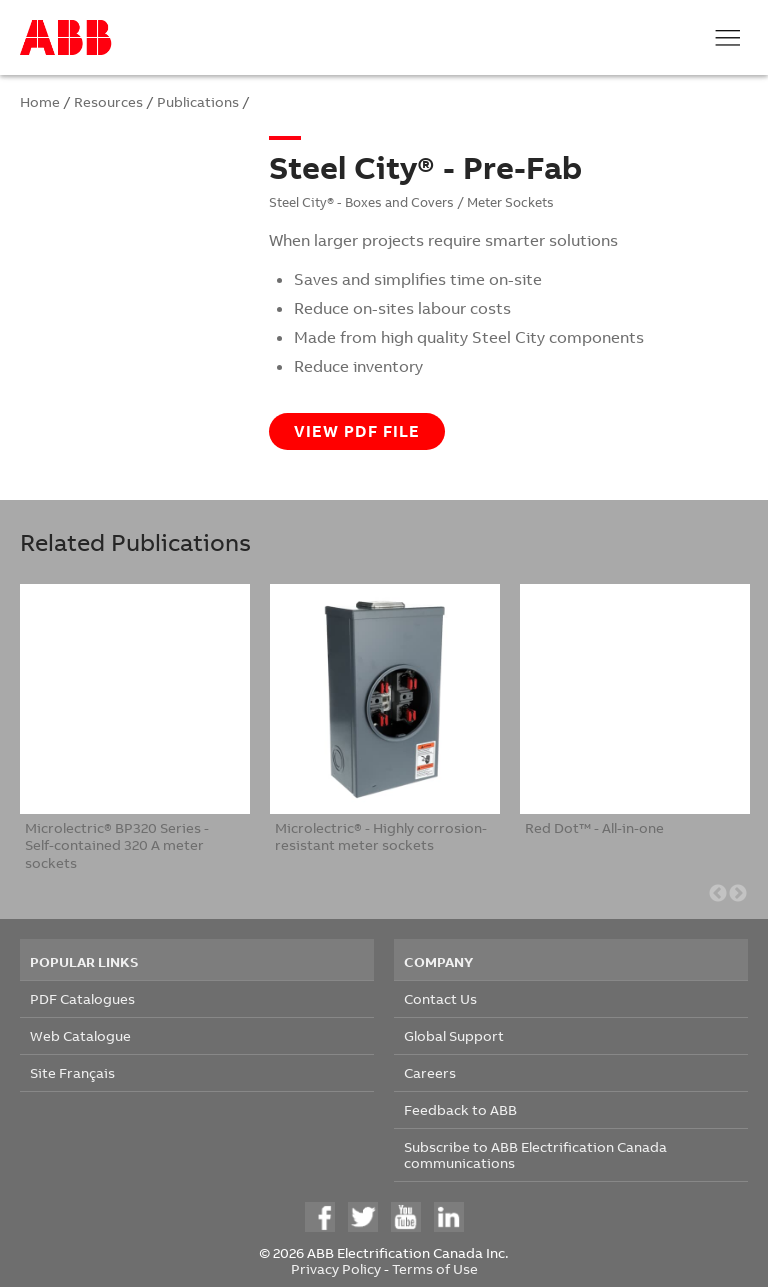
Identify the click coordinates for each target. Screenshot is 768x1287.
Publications (198, 101)
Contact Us (440, 998)
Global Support (454, 1035)
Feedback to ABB (460, 1109)
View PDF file (357, 431)
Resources (108, 101)
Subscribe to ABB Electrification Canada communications (535, 1154)
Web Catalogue (80, 1035)
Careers (430, 1072)
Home (40, 101)
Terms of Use (435, 1268)
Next (738, 894)
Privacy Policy (336, 1268)
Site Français (72, 1072)
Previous (718, 894)
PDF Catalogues (82, 998)
